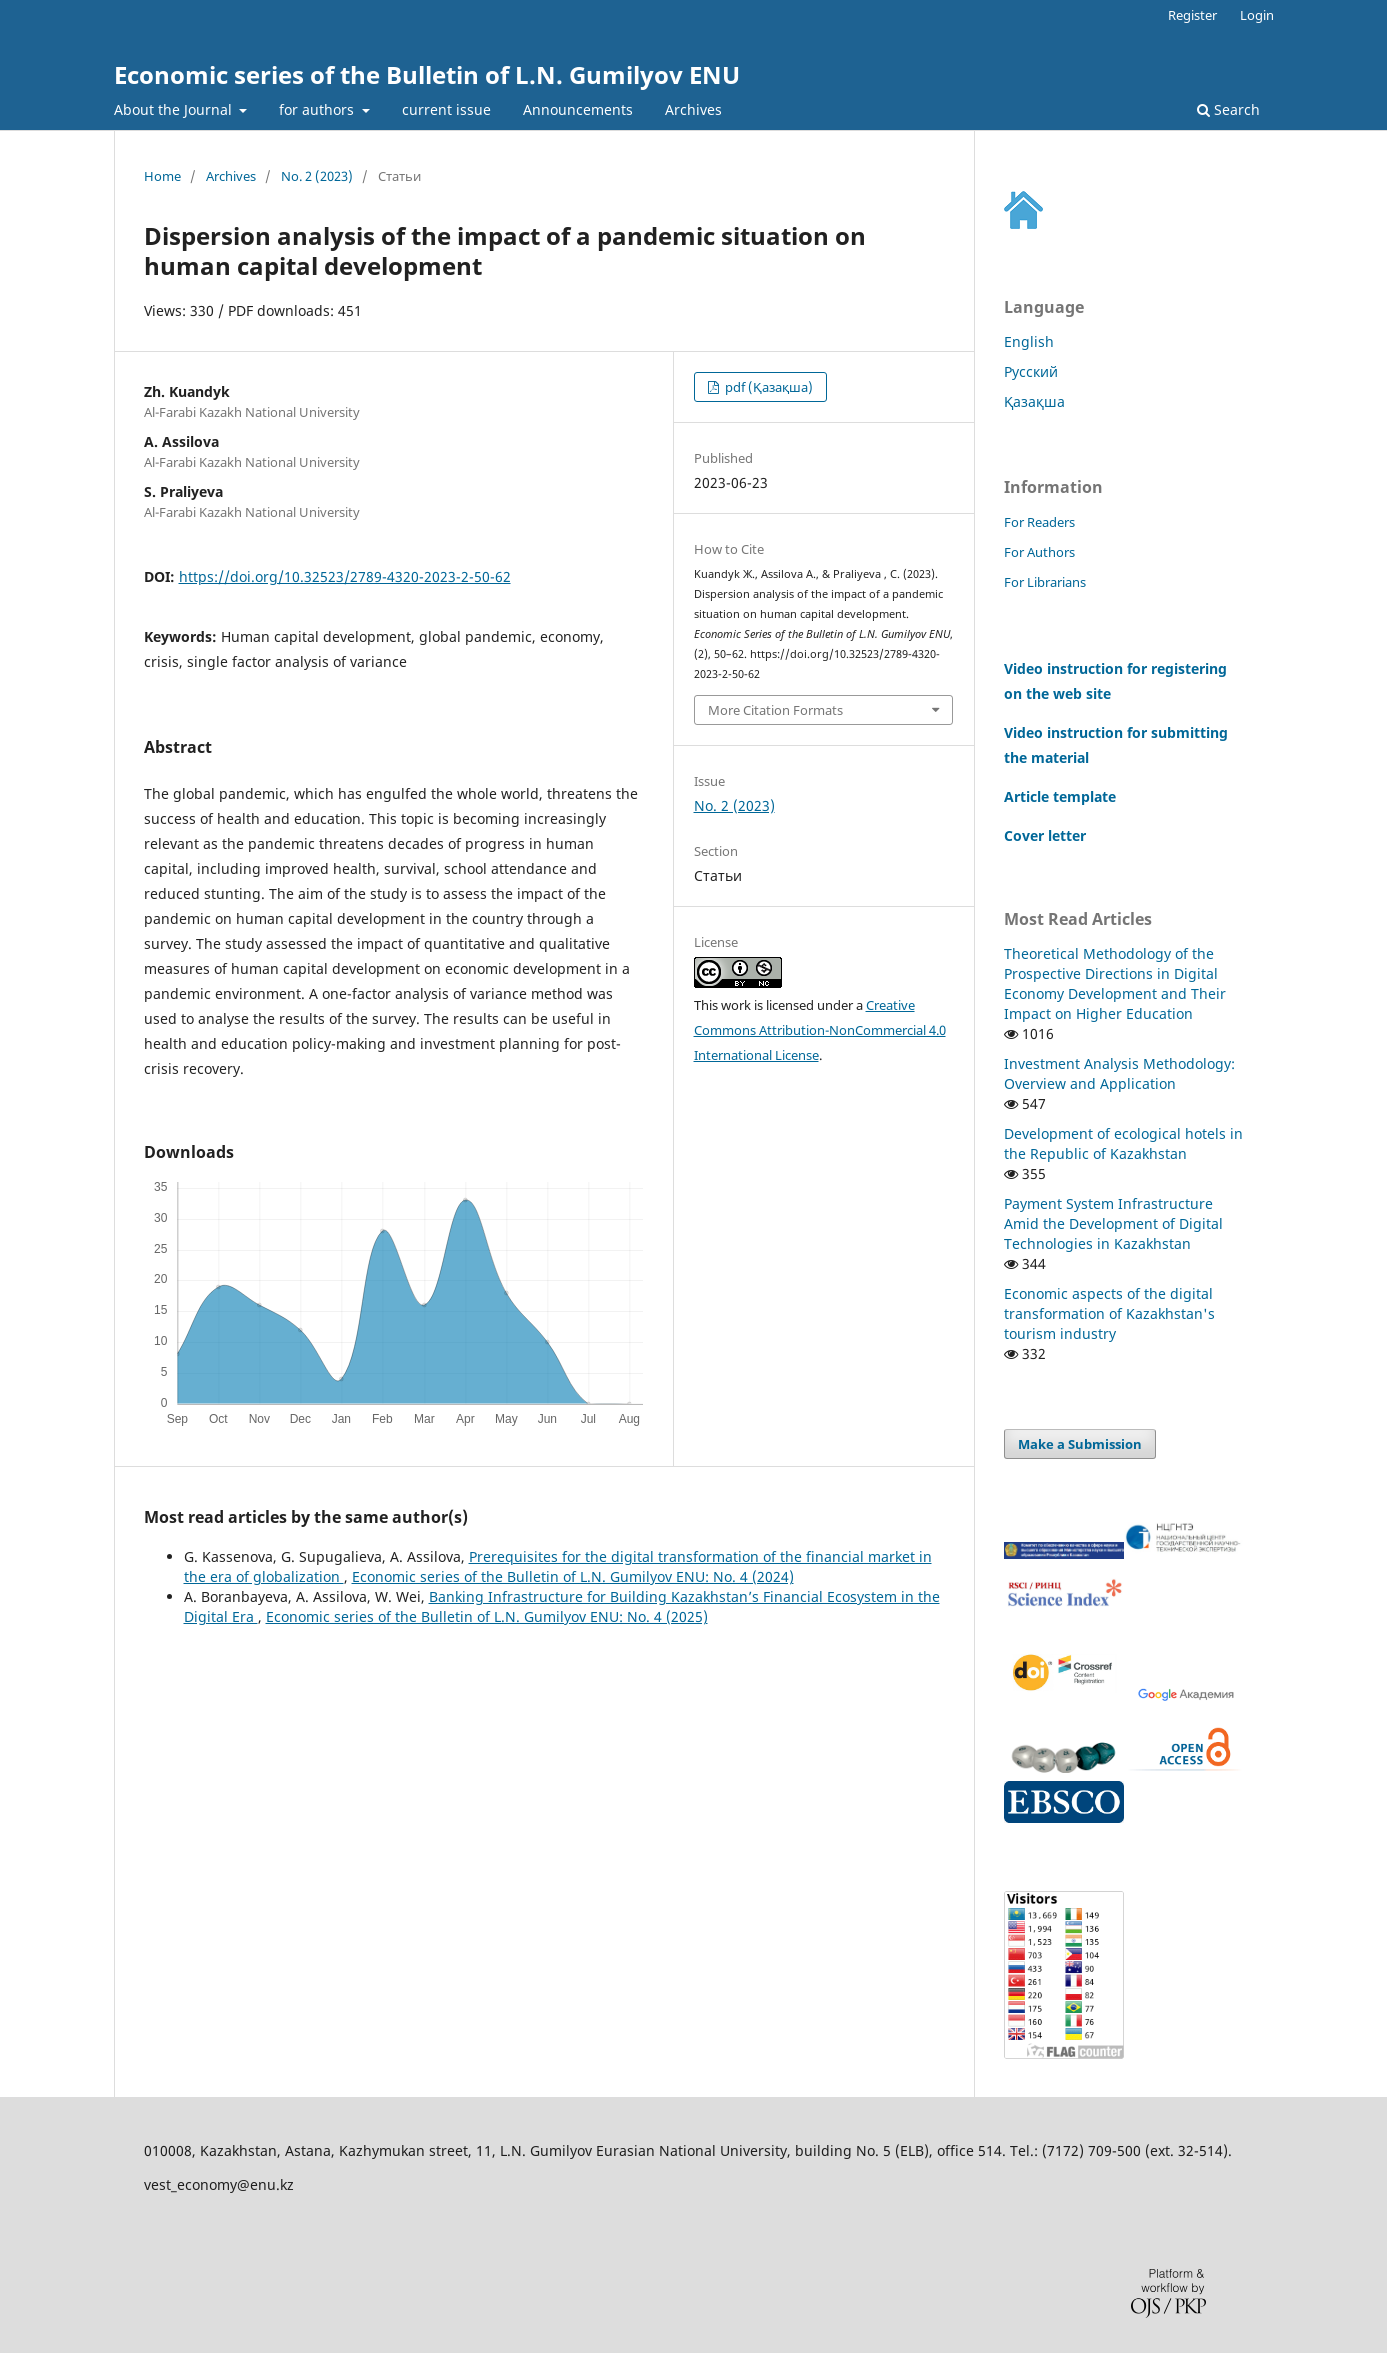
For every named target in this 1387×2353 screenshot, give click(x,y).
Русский (1031, 371)
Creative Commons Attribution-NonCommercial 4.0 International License (820, 1030)
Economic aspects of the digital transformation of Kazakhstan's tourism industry (1109, 1313)
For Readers (1039, 522)
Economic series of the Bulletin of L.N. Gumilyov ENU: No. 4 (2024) (573, 1576)
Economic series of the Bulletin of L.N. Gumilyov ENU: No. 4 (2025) (487, 1616)
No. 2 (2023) (317, 176)
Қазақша (1034, 401)
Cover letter (1045, 835)
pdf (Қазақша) (767, 387)
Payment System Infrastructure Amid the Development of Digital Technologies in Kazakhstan (1113, 1223)
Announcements (578, 109)
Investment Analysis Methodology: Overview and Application (1119, 1073)
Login (1257, 15)
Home (162, 176)
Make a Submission (1080, 1444)
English (1029, 341)
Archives (693, 109)
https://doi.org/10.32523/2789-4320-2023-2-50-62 (345, 576)
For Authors (1039, 552)
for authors (318, 109)
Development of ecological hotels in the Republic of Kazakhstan (1123, 1143)
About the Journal (175, 109)
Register (1192, 15)
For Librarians (1045, 582)
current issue (446, 109)
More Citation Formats (775, 710)
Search (1228, 109)
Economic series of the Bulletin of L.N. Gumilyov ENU (427, 74)
